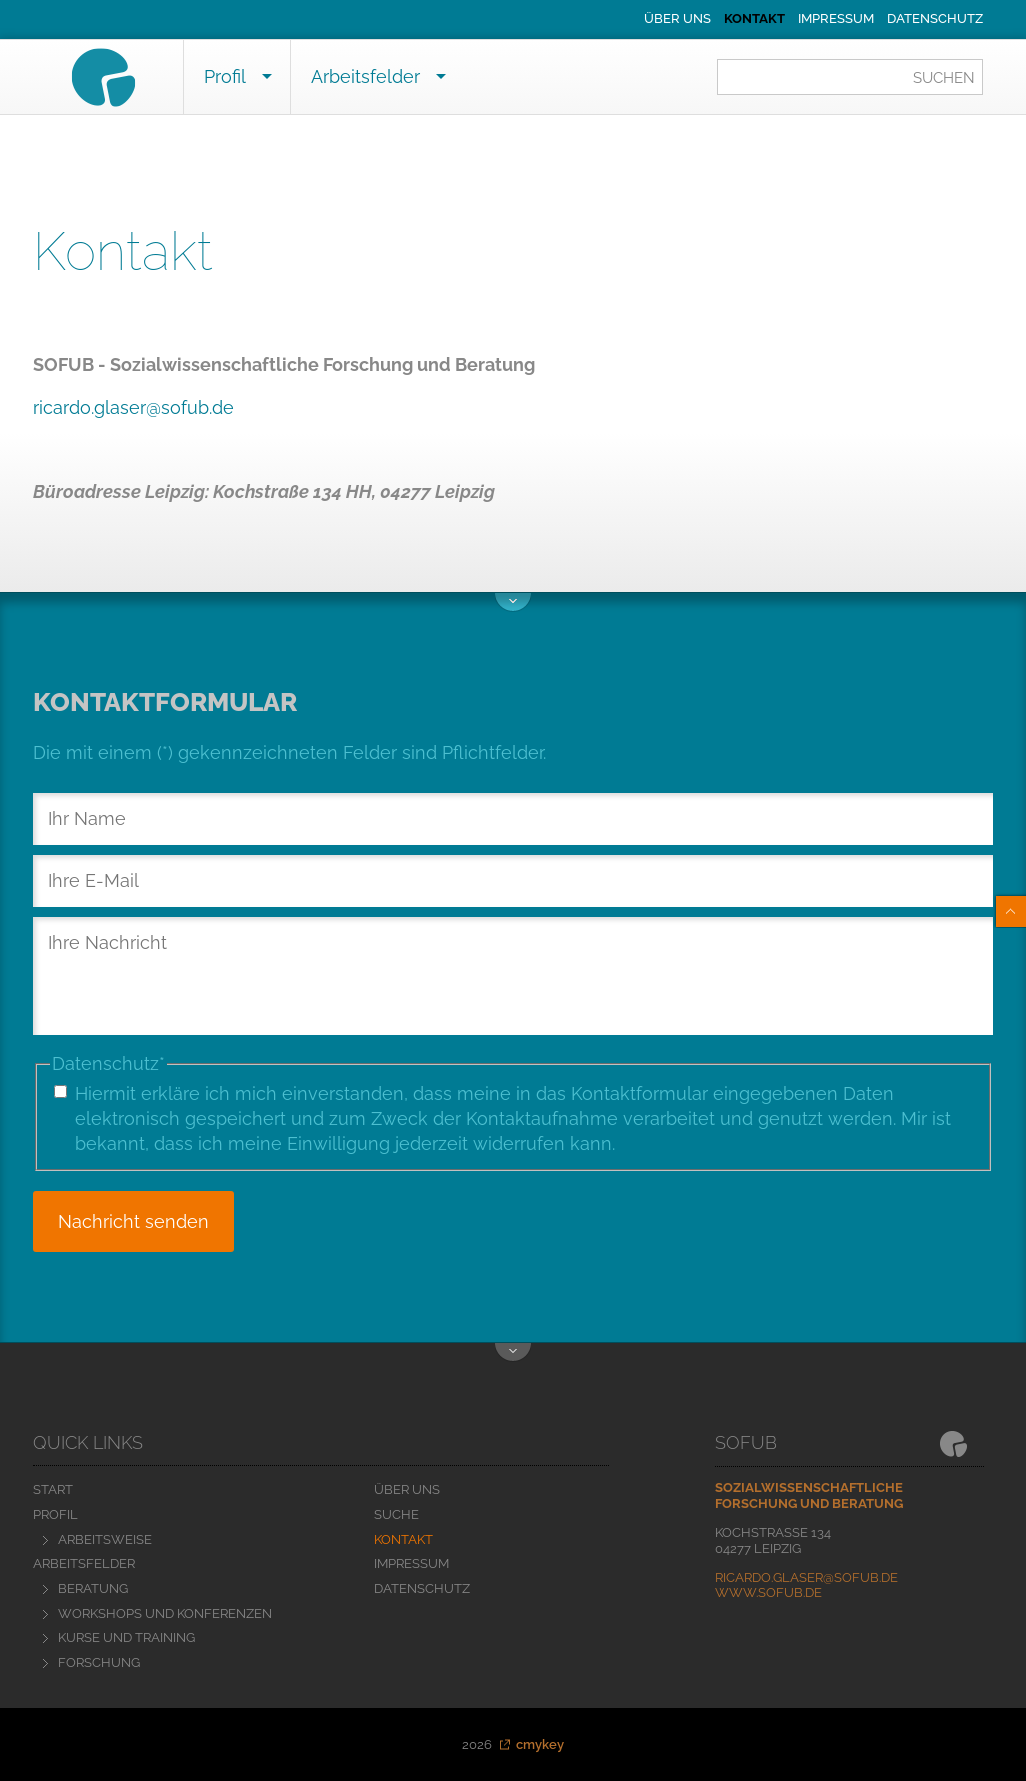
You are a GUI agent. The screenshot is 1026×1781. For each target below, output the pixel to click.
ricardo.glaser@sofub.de (133, 407)
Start (53, 1489)
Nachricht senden (133, 1221)
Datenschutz (935, 18)
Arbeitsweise (105, 1539)
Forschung (99, 1662)
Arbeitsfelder (365, 76)
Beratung (93, 1588)
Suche (396, 1514)
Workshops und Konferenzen (165, 1613)
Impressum (836, 18)
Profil (225, 76)
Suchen (944, 78)
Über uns (677, 18)
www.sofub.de (768, 1592)
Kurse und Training (126, 1637)
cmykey (540, 1744)
